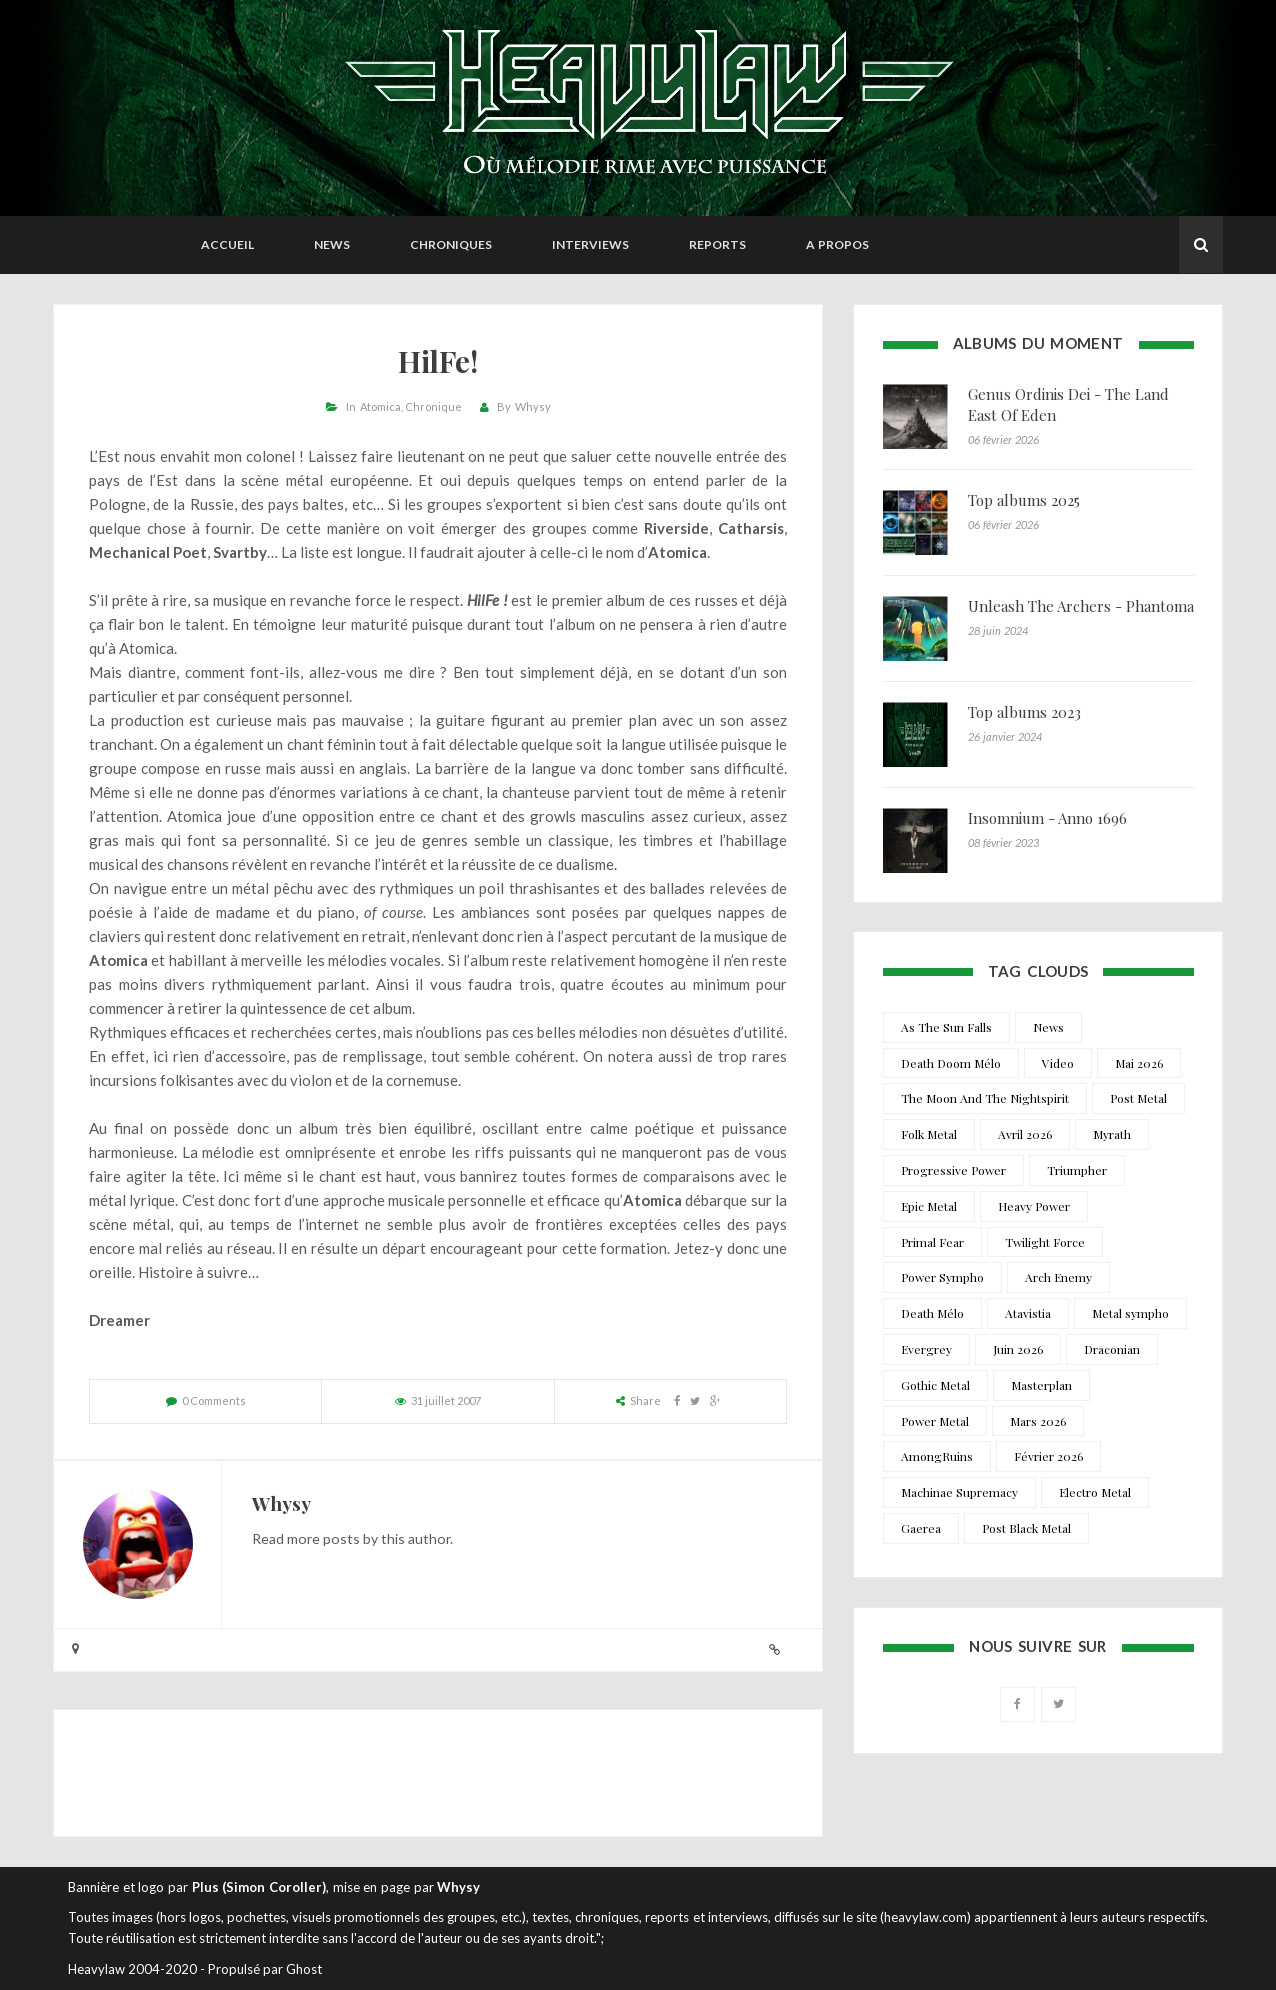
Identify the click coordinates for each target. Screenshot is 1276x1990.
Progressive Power (953, 1170)
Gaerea (921, 1528)
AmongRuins (937, 1456)
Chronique (433, 406)
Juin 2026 (1018, 1349)
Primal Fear (932, 1242)
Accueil (227, 244)
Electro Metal (1095, 1492)
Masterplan (1041, 1385)
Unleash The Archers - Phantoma (1081, 606)
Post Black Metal (1026, 1528)
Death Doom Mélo (951, 1063)
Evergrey (926, 1349)
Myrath (1112, 1134)
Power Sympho (942, 1277)
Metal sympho (1130, 1313)
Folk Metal (929, 1134)
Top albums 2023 (1024, 712)
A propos (837, 244)
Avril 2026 (1025, 1134)
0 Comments (214, 1400)
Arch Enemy (1058, 1277)
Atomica (380, 406)
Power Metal (935, 1421)
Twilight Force (1045, 1242)
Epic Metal (929, 1206)
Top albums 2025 (1024, 500)
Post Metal (1138, 1098)
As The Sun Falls (946, 1027)
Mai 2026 (1139, 1063)
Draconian (1112, 1349)
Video (1058, 1063)
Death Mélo (932, 1313)
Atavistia (1028, 1313)
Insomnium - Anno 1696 (1047, 818)
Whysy (533, 406)
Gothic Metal (935, 1385)
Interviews (590, 244)
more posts (323, 1538)
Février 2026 (1048, 1456)
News (332, 244)
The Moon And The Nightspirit (985, 1098)
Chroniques (451, 244)
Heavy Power (1034, 1206)
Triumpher (1077, 1170)
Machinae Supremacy (959, 1492)
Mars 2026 (1038, 1421)
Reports (717, 244)
